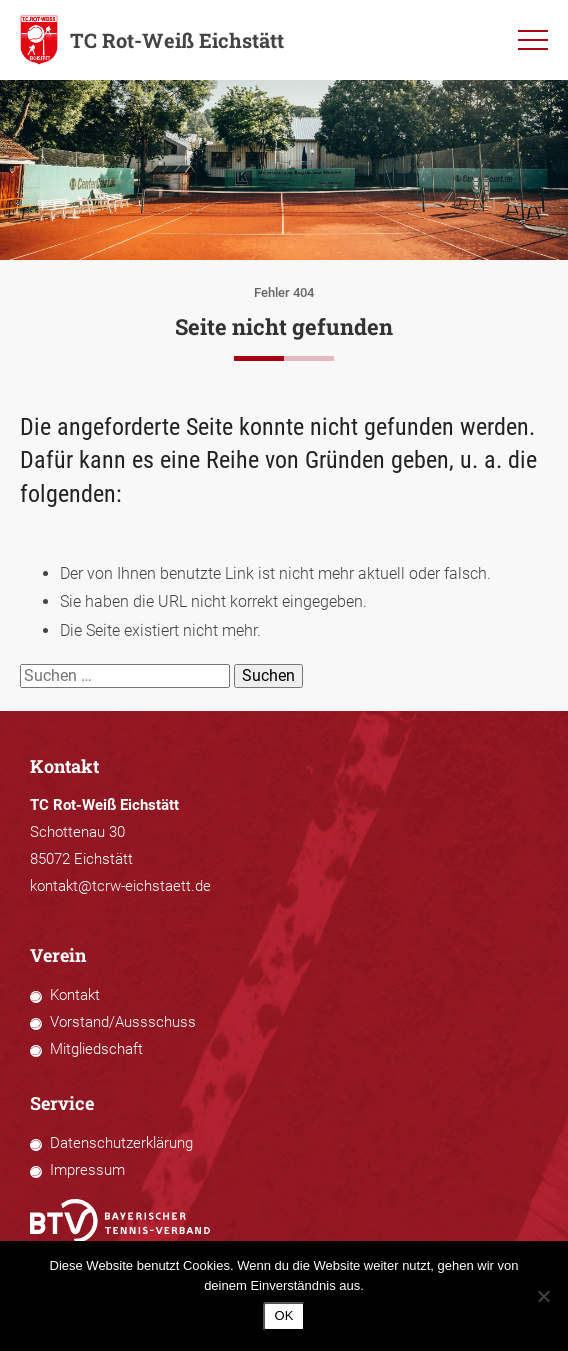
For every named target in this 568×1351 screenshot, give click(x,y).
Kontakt (75, 995)
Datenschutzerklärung (121, 1143)
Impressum (87, 1170)
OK (284, 1315)
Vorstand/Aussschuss (123, 1022)
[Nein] (543, 1296)
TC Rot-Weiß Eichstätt (152, 40)
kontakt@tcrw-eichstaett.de (120, 886)
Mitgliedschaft (96, 1049)
